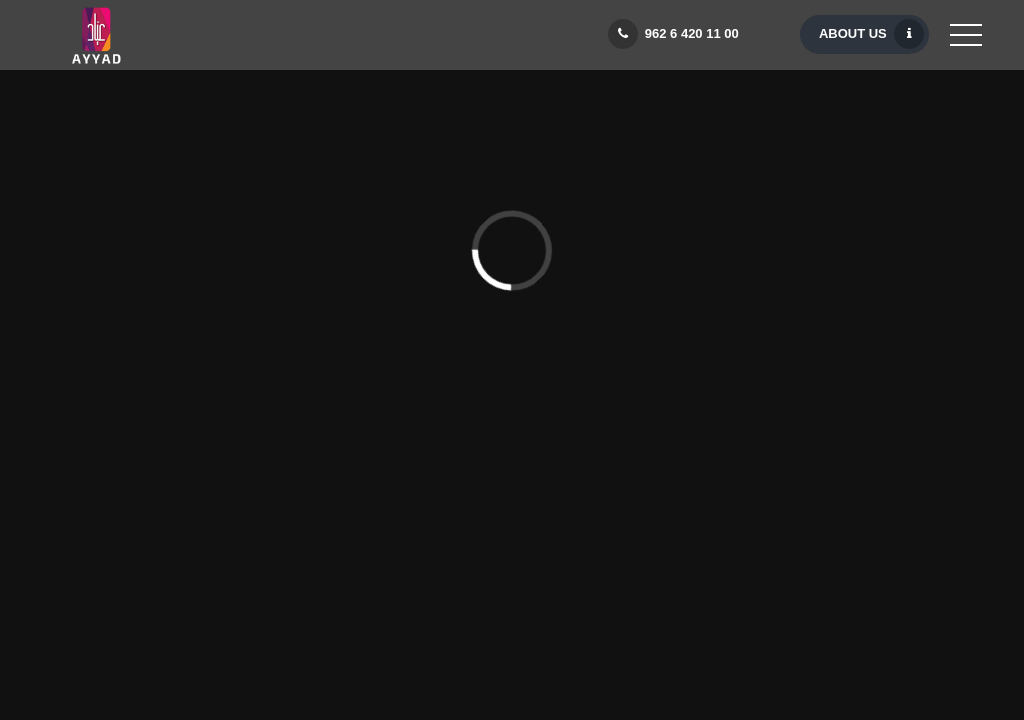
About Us (871, 34)
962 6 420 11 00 (677, 34)
